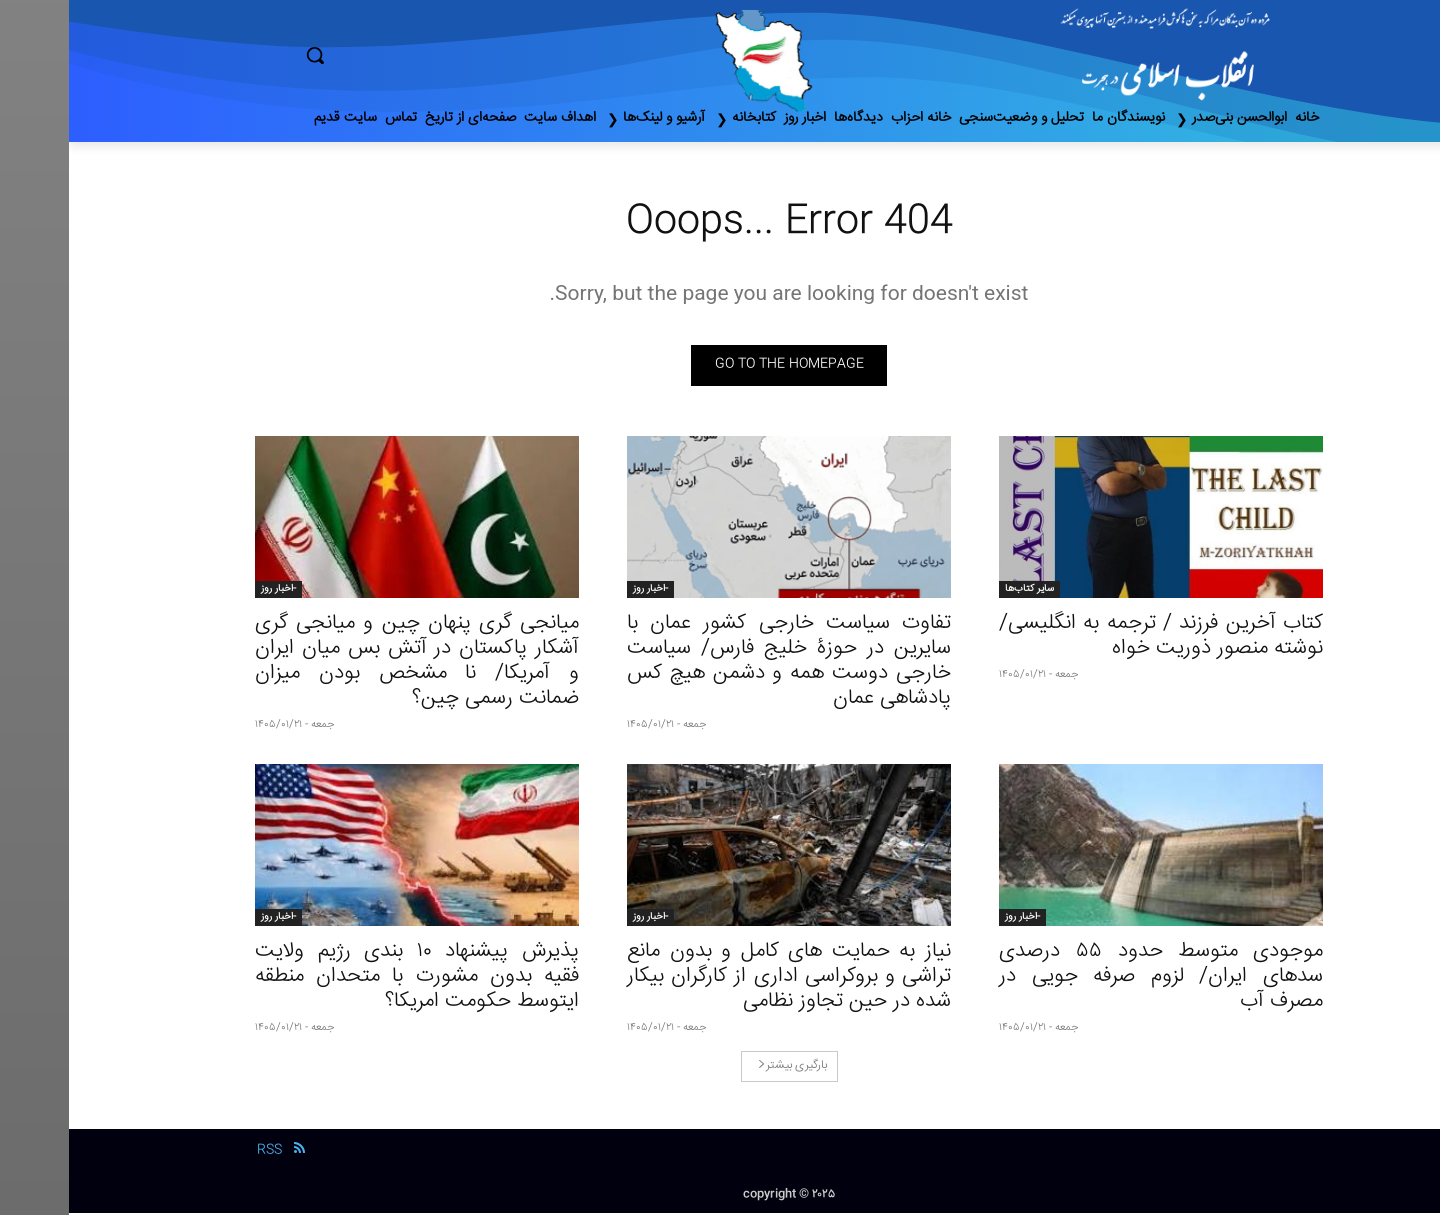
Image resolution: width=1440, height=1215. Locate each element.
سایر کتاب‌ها (960, 591)
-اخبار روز (581, 591)
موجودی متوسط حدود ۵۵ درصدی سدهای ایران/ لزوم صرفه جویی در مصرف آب (1092, 978)
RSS (200, 1153)
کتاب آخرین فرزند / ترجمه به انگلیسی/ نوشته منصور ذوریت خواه (1092, 638)
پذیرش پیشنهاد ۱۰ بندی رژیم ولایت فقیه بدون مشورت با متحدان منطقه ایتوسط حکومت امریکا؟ (348, 978)
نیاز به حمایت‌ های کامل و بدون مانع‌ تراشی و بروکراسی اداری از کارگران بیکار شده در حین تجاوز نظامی (720, 978)
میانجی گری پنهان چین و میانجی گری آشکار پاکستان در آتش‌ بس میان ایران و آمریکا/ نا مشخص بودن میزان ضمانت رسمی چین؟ (348, 663)
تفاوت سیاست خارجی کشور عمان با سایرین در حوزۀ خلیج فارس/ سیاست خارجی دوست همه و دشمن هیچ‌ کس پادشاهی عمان (720, 663)
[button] (400, 55)
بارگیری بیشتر (723, 1067)
